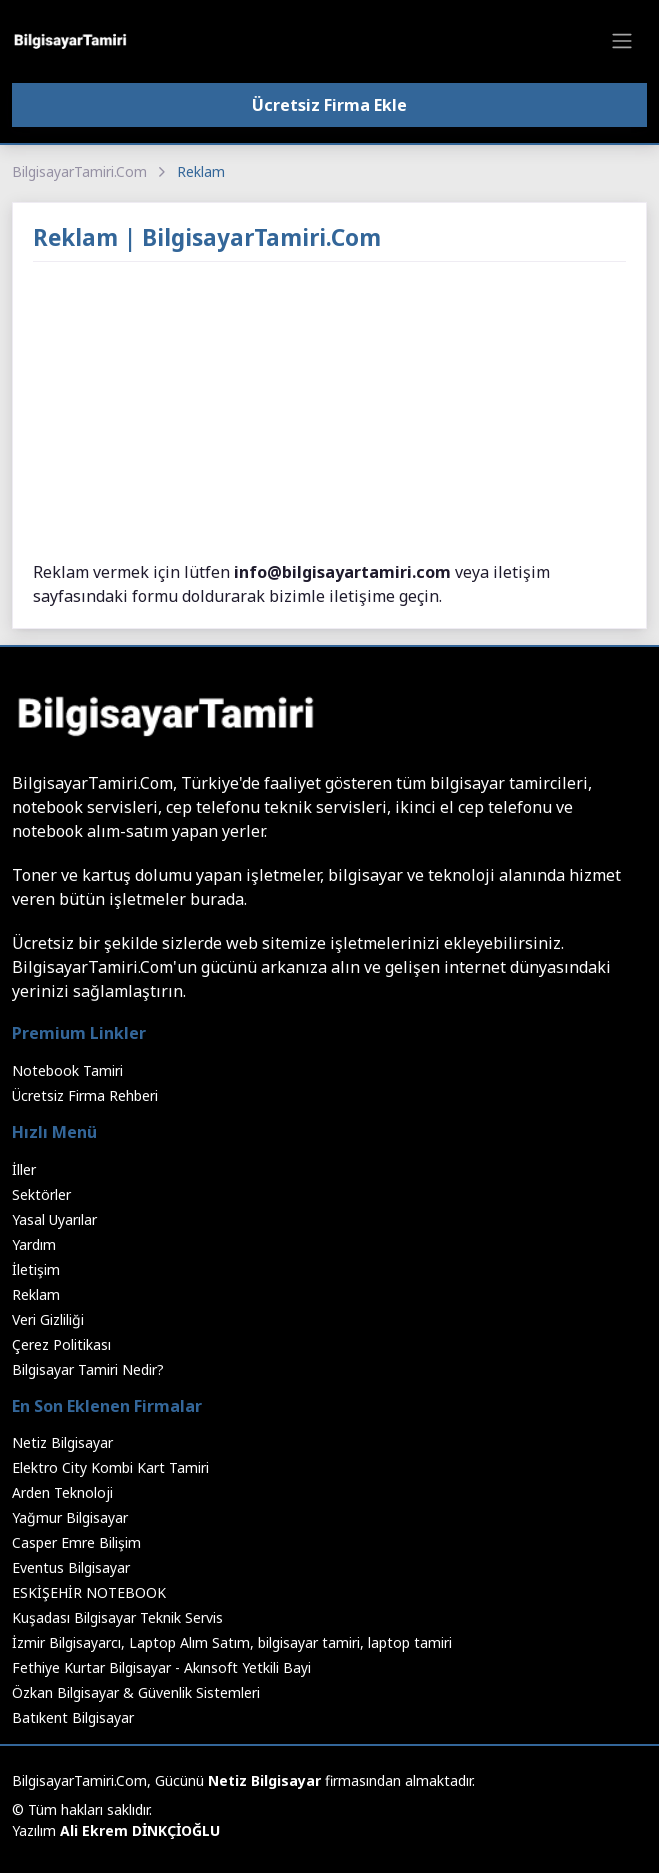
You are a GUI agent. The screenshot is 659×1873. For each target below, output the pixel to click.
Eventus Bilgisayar (71, 1567)
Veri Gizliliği (48, 1319)
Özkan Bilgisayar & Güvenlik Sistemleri (136, 1692)
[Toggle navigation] (622, 41)
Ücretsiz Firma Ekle (329, 105)
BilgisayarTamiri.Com (79, 171)
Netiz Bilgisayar (62, 1442)
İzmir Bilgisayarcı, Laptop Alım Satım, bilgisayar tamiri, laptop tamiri (232, 1642)
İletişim (36, 1269)
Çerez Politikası (61, 1344)
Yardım (34, 1244)
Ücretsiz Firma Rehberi (85, 1095)
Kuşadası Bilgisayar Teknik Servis (117, 1617)
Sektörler (41, 1194)
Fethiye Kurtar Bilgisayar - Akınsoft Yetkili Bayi (161, 1667)
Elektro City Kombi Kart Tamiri (110, 1467)
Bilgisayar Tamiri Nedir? (88, 1369)
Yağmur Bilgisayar (70, 1517)
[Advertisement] (329, 412)
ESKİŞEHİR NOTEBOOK (89, 1592)
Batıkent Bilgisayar (73, 1717)
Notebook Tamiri (67, 1070)
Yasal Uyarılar (54, 1219)
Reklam (36, 1294)
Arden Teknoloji (62, 1492)
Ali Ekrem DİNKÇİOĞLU (140, 1830)
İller (24, 1169)
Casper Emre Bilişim (76, 1542)
